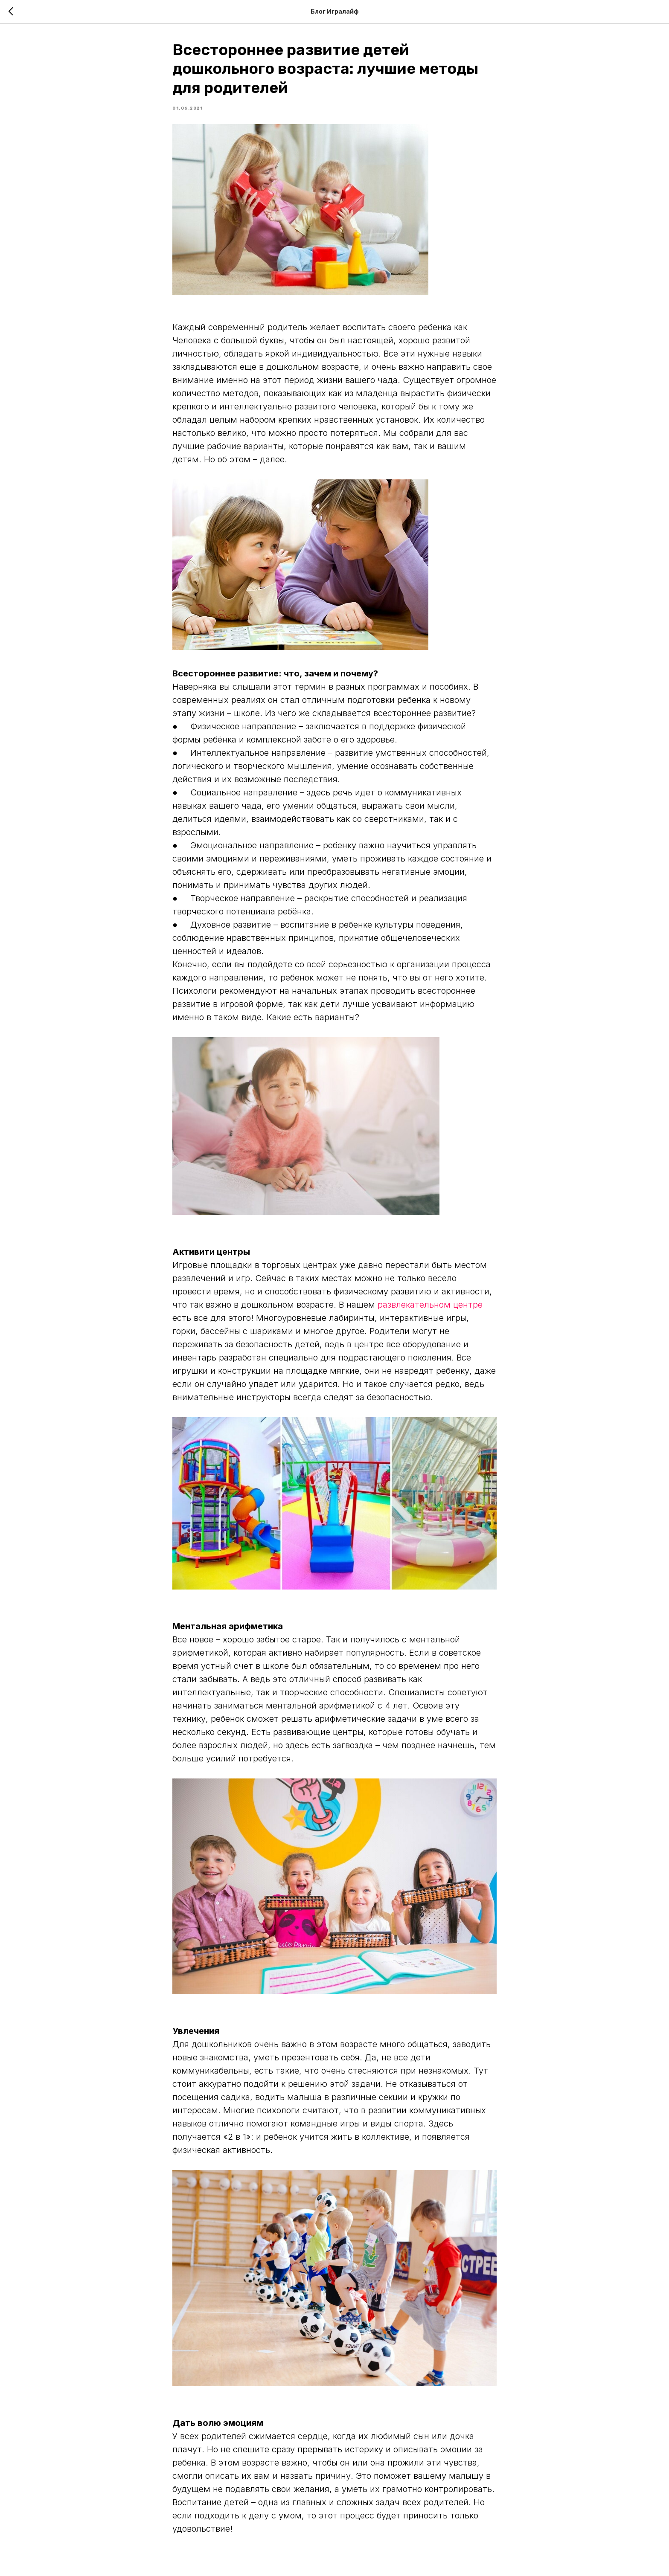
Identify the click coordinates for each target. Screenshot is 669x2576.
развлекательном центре (430, 1305)
